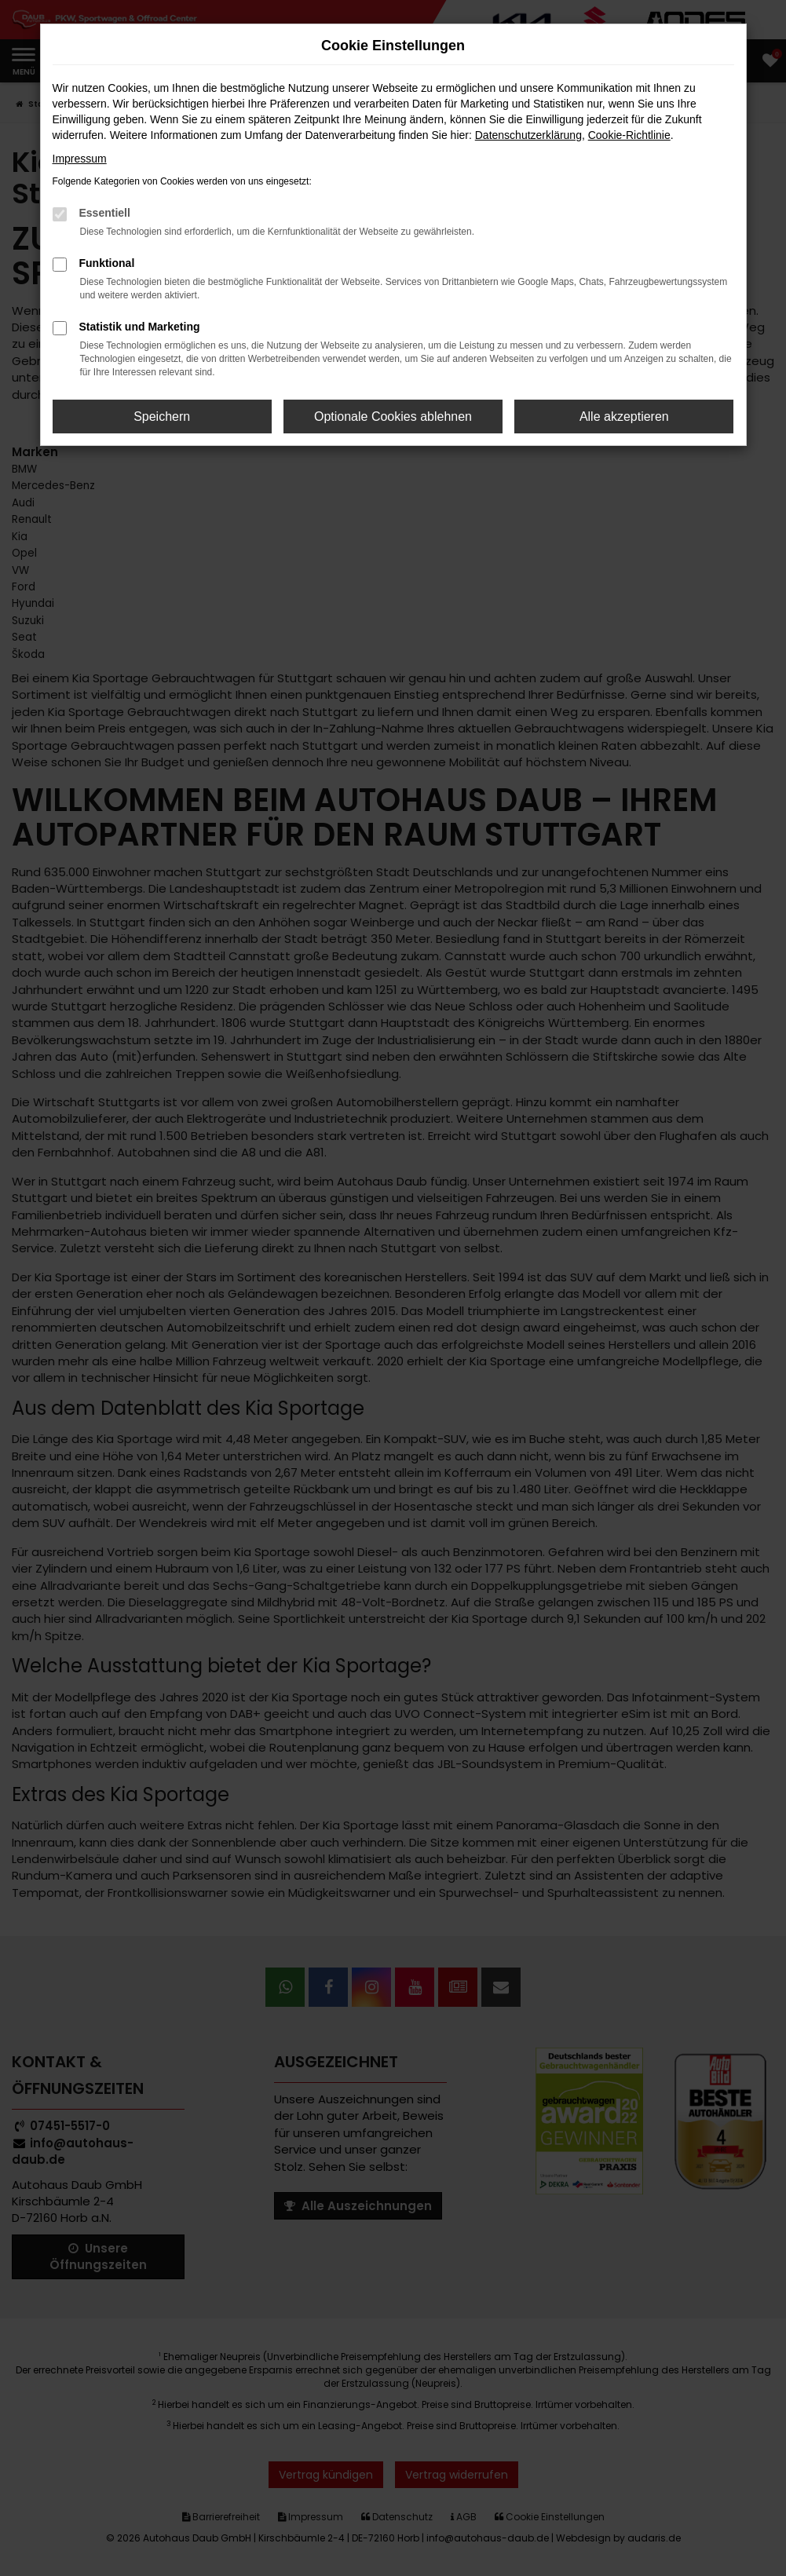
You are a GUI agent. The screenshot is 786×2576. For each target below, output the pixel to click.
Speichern (161, 416)
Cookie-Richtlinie (629, 135)
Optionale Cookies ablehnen (393, 416)
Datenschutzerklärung (528, 135)
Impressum (80, 158)
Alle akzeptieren (624, 416)
